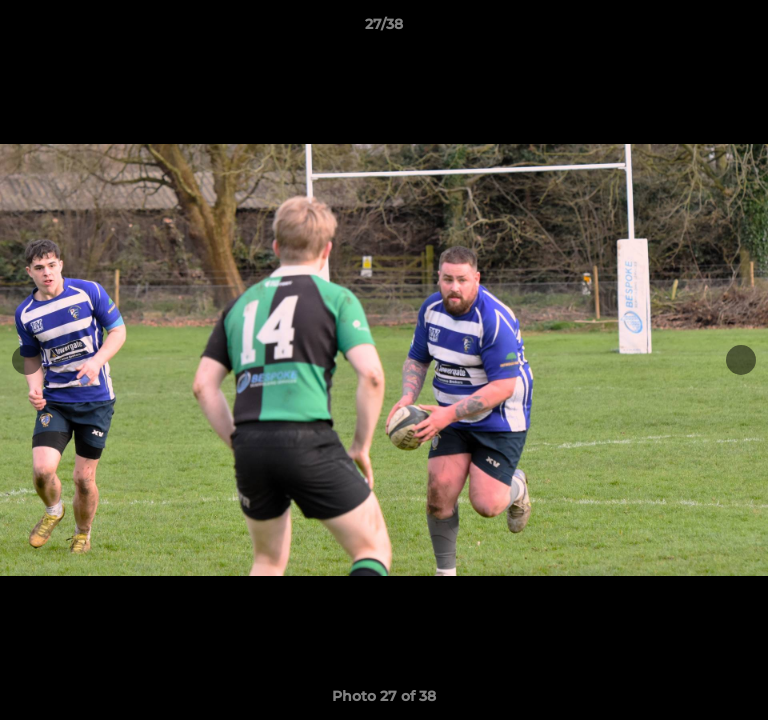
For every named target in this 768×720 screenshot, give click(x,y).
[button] (744, 29)
